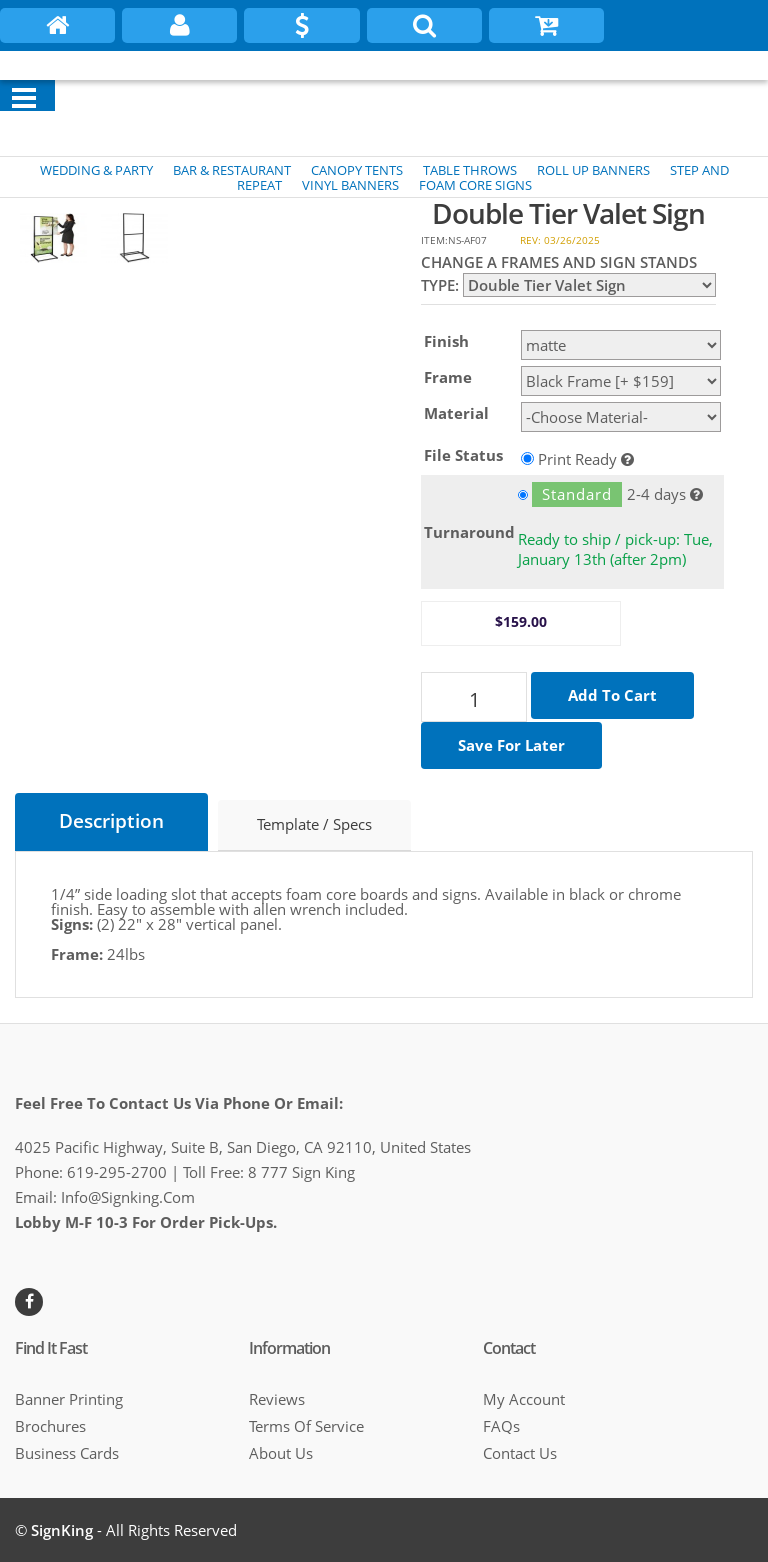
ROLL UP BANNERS (593, 170)
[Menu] (24, 98)
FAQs (501, 1426)
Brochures (50, 1426)
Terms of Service (306, 1426)
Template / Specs (314, 826)
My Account (524, 1399)
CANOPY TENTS (357, 170)
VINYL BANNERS (350, 185)
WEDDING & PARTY (96, 170)
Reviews (277, 1399)
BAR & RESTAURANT (232, 170)
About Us (281, 1453)
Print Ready (577, 458)
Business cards (67, 1453)
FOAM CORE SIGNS (475, 185)
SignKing (62, 1530)
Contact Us (520, 1453)
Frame (448, 377)
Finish (446, 341)
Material (456, 413)
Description (111, 823)
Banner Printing (69, 1399)
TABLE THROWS (470, 170)
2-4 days (602, 494)
